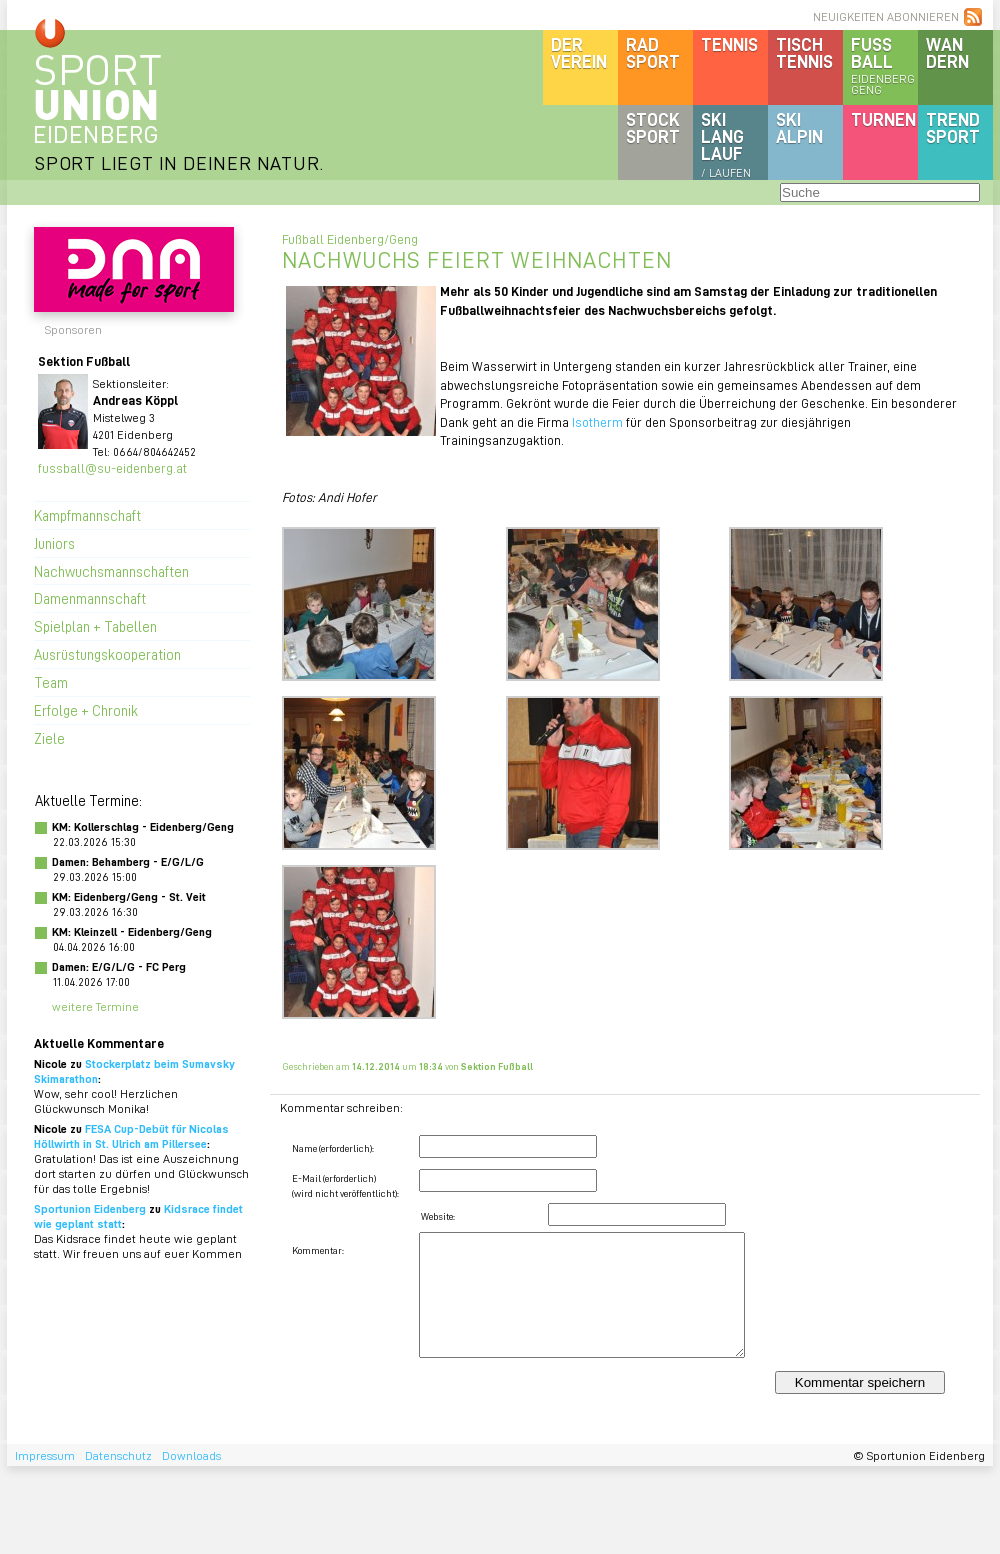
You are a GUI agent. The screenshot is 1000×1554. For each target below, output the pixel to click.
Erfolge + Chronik (86, 710)
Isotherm (597, 421)
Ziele (49, 738)
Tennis (729, 44)
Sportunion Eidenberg (90, 1208)
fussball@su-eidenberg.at (112, 467)
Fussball (884, 65)
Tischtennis (804, 52)
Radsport (653, 52)
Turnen (883, 119)
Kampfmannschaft (87, 515)
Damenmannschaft (90, 598)
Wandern (947, 52)
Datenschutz (118, 1455)
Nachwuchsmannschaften (111, 571)
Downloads (191, 1455)
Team (51, 682)
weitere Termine (95, 1006)
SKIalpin (799, 127)
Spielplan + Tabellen (95, 626)
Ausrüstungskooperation (107, 654)
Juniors (54, 543)
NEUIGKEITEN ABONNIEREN (886, 16)
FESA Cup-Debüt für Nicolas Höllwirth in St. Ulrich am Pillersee (131, 1136)
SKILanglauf (726, 144)
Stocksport (653, 127)
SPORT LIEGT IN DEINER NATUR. (179, 162)
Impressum (45, 1455)
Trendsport (953, 127)
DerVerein (579, 52)
